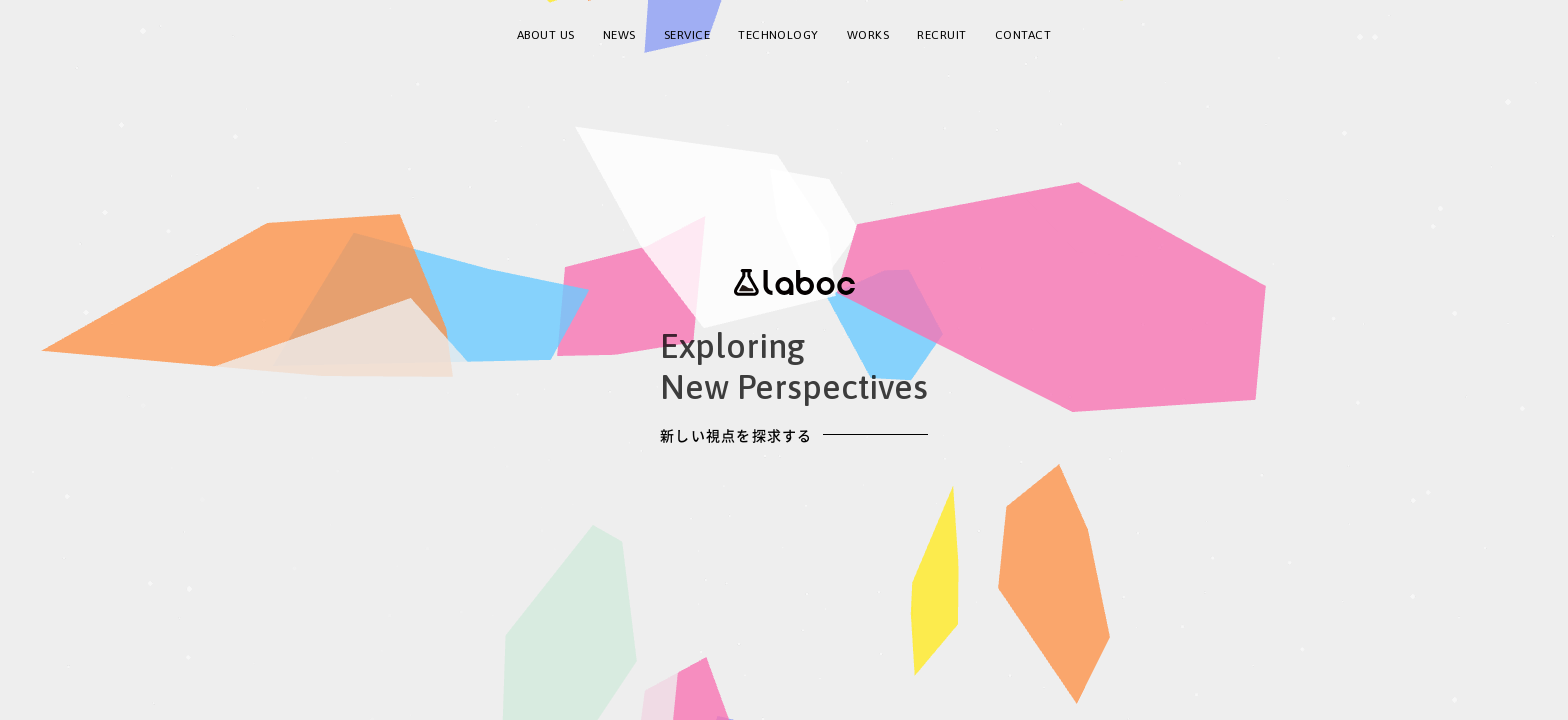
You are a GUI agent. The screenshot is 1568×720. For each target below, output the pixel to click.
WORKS (868, 35)
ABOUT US (546, 35)
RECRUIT (941, 35)
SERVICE (687, 35)
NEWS (619, 35)
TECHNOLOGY (778, 35)
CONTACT (1023, 35)
